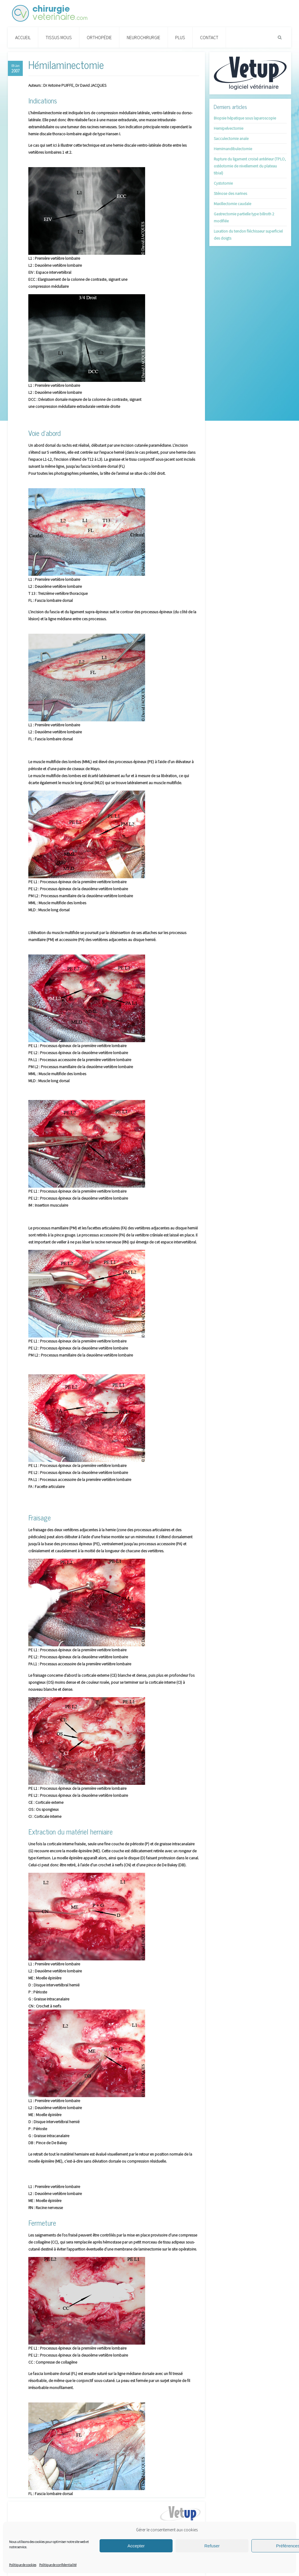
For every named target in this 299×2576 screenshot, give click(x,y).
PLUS (180, 37)
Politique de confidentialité (58, 2565)
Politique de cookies (22, 2565)
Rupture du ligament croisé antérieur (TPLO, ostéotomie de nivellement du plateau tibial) (250, 166)
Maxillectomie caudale (232, 203)
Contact (209, 37)
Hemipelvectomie (228, 128)
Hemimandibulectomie (233, 148)
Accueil (23, 37)
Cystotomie (223, 183)
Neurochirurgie (143, 37)
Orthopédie (99, 37)
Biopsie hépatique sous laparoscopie (245, 118)
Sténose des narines (230, 193)
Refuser (212, 2545)
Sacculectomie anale (231, 138)
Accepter (136, 2545)
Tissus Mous (59, 37)
